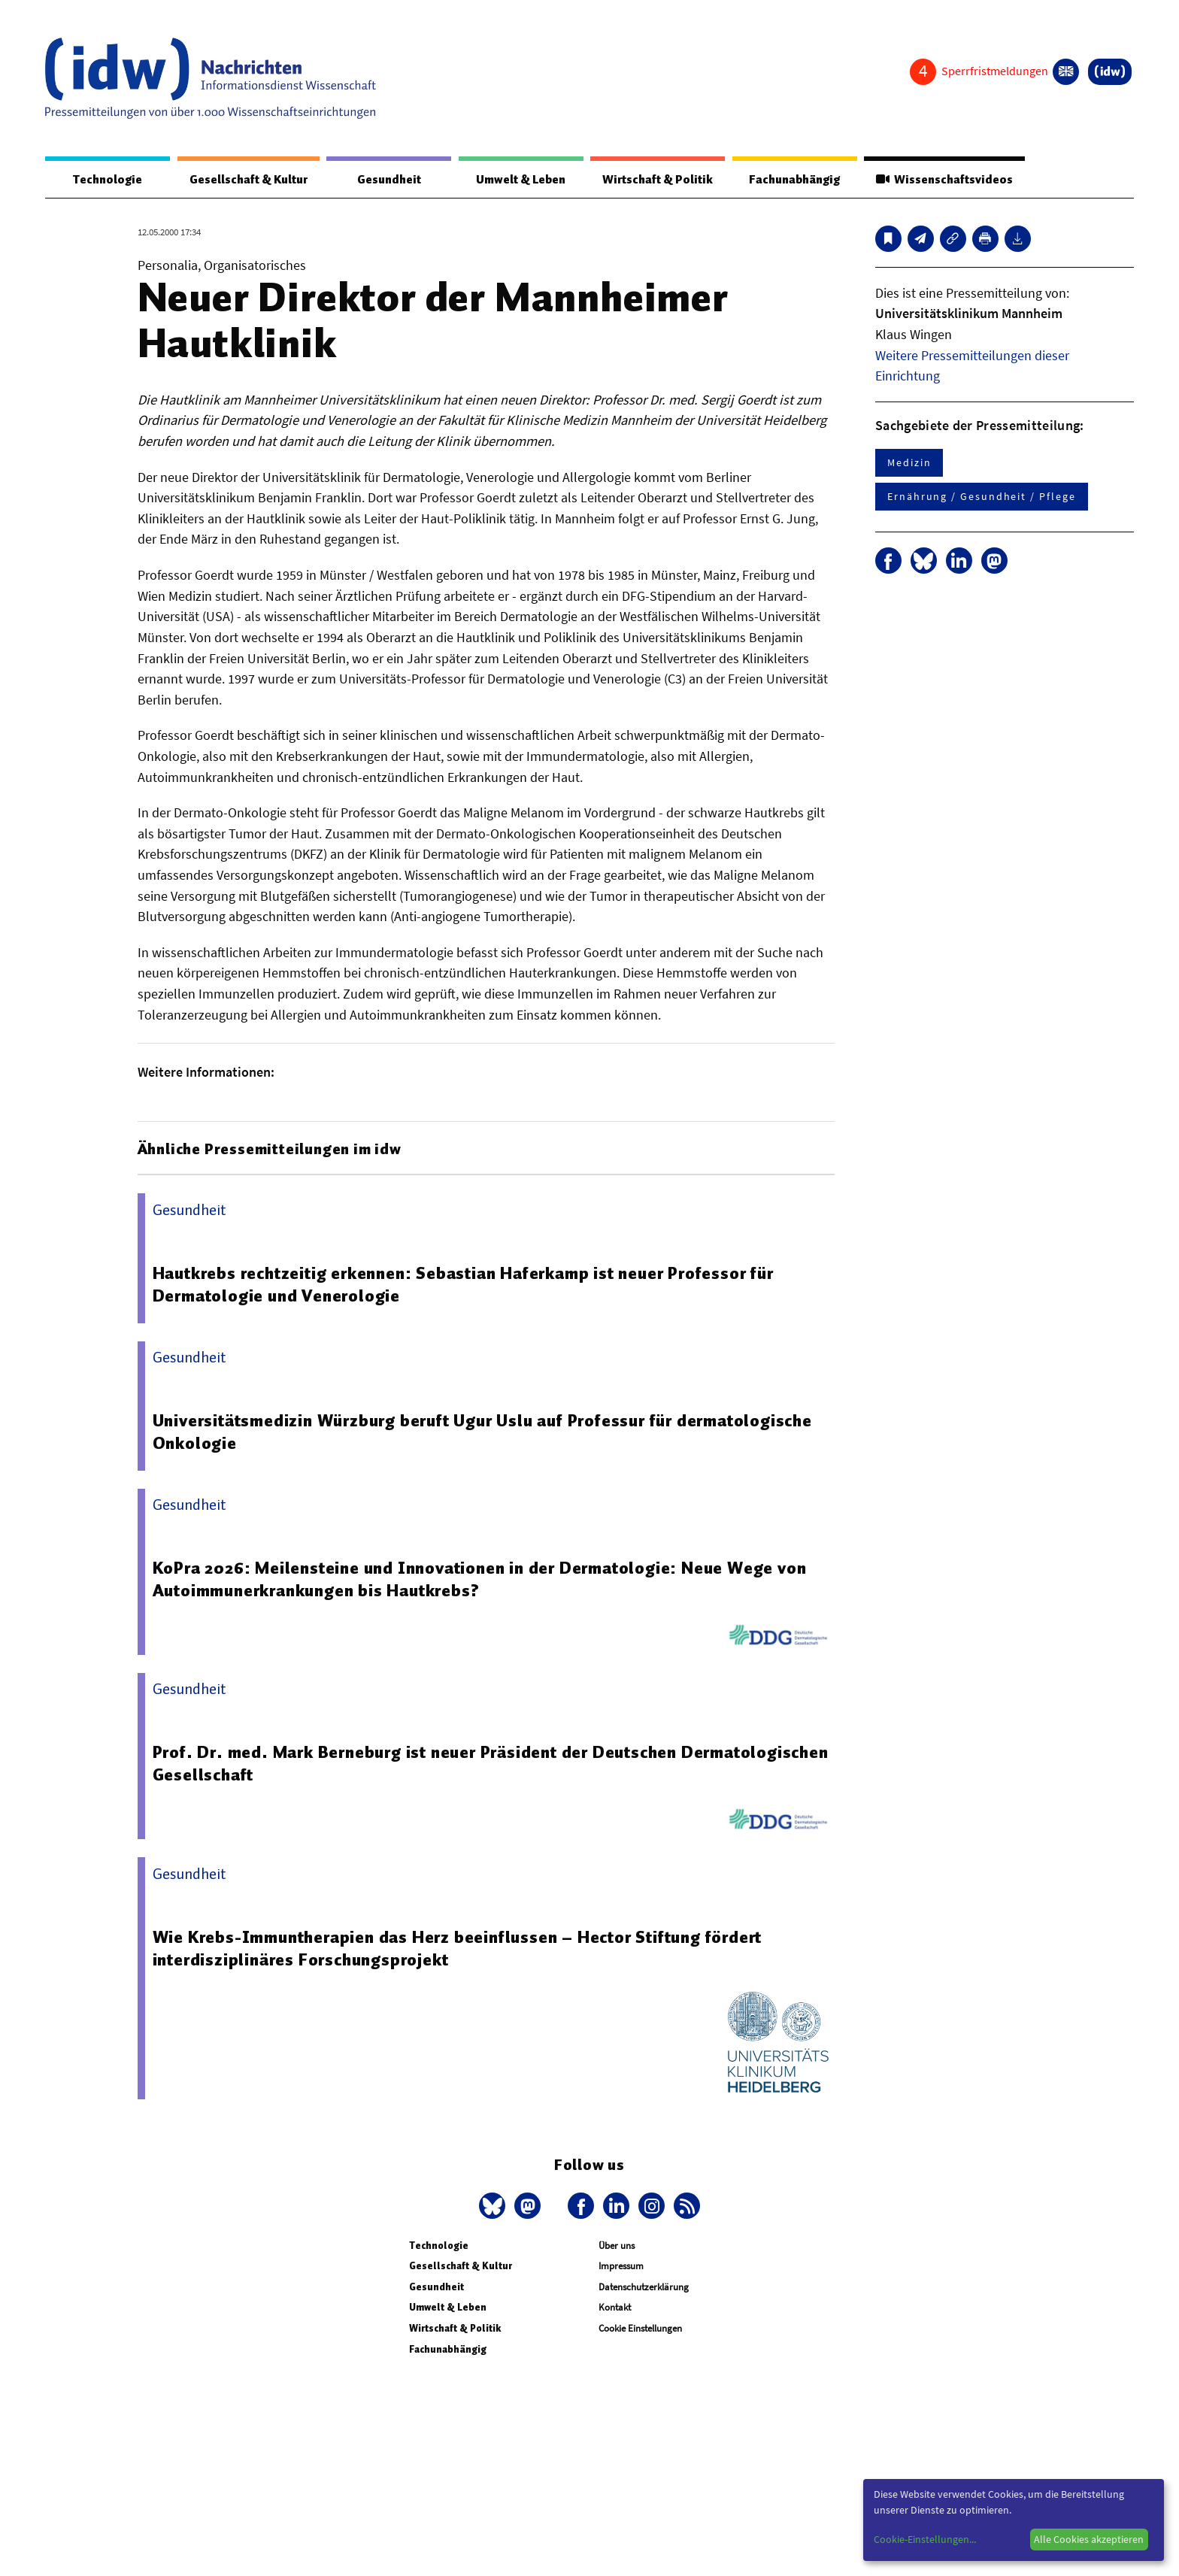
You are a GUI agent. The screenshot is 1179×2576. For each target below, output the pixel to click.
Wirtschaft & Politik (657, 180)
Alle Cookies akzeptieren (1089, 2539)
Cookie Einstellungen (640, 2328)
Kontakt (615, 2307)
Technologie (107, 180)
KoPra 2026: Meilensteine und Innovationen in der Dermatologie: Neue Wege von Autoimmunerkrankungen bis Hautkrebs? (480, 1579)
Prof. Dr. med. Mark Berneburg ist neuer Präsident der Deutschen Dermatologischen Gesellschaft (491, 1763)
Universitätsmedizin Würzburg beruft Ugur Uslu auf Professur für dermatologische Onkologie (482, 1432)
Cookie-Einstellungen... (925, 2539)
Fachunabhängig (794, 180)
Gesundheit (389, 180)
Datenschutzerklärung (644, 2287)
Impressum (621, 2265)
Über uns (617, 2245)
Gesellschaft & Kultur (248, 180)
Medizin (909, 462)
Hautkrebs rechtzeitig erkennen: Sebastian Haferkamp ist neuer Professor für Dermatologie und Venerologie (463, 1284)
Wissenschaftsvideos (944, 180)
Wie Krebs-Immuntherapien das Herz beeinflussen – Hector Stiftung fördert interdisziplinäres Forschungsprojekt (457, 1948)
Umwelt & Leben (520, 180)
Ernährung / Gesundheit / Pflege (981, 496)
